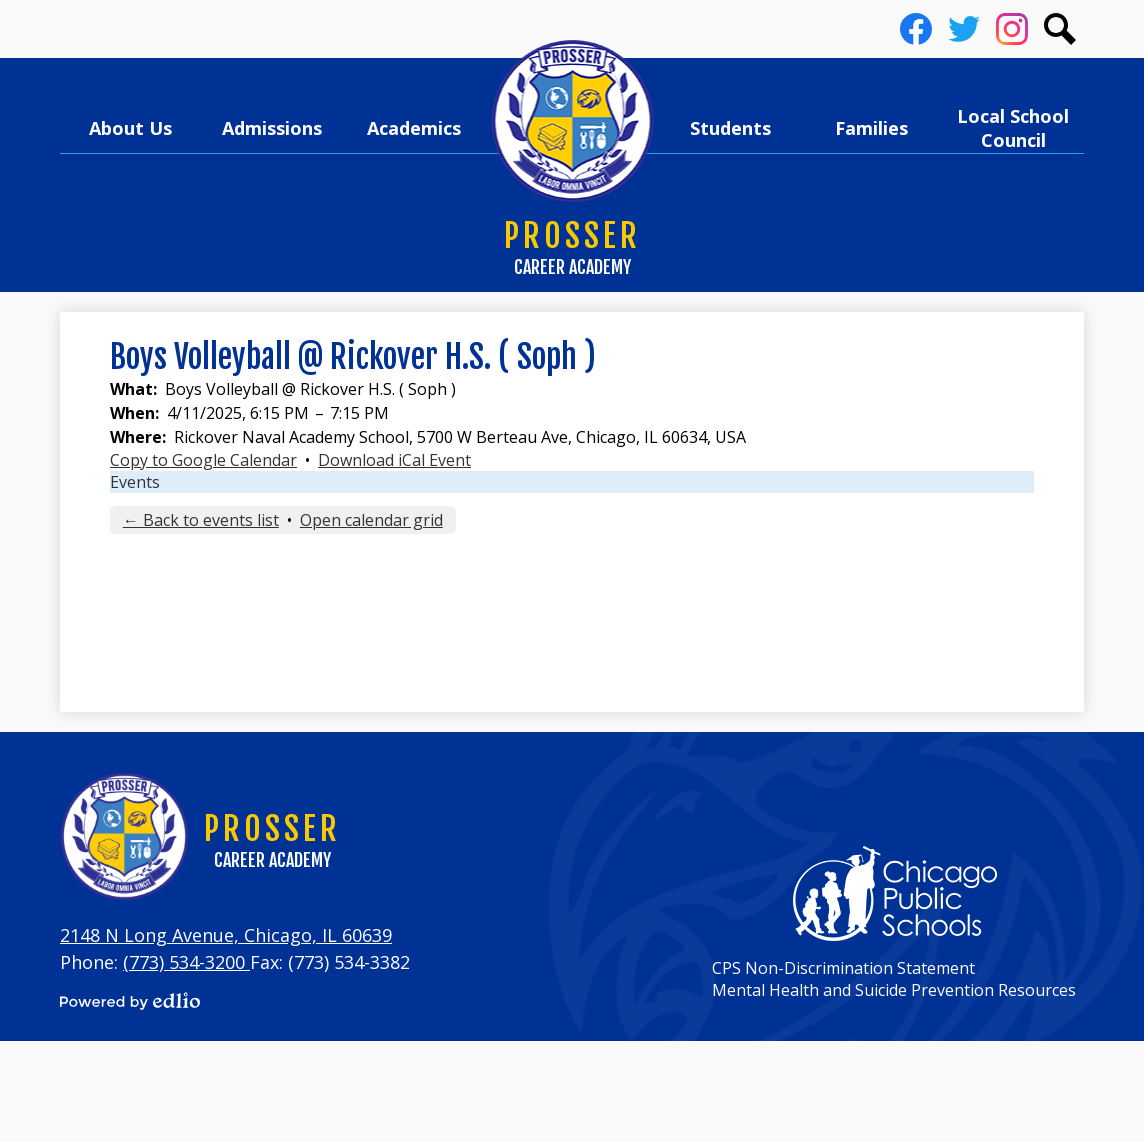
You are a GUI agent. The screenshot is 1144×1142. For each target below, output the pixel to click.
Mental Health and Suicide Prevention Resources (894, 990)
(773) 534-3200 (186, 962)
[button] (131, 128)
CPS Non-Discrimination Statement (843, 968)
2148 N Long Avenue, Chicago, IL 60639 (226, 935)
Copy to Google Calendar (203, 460)
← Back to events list (201, 520)
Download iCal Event (394, 460)
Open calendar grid (371, 520)
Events (135, 482)
